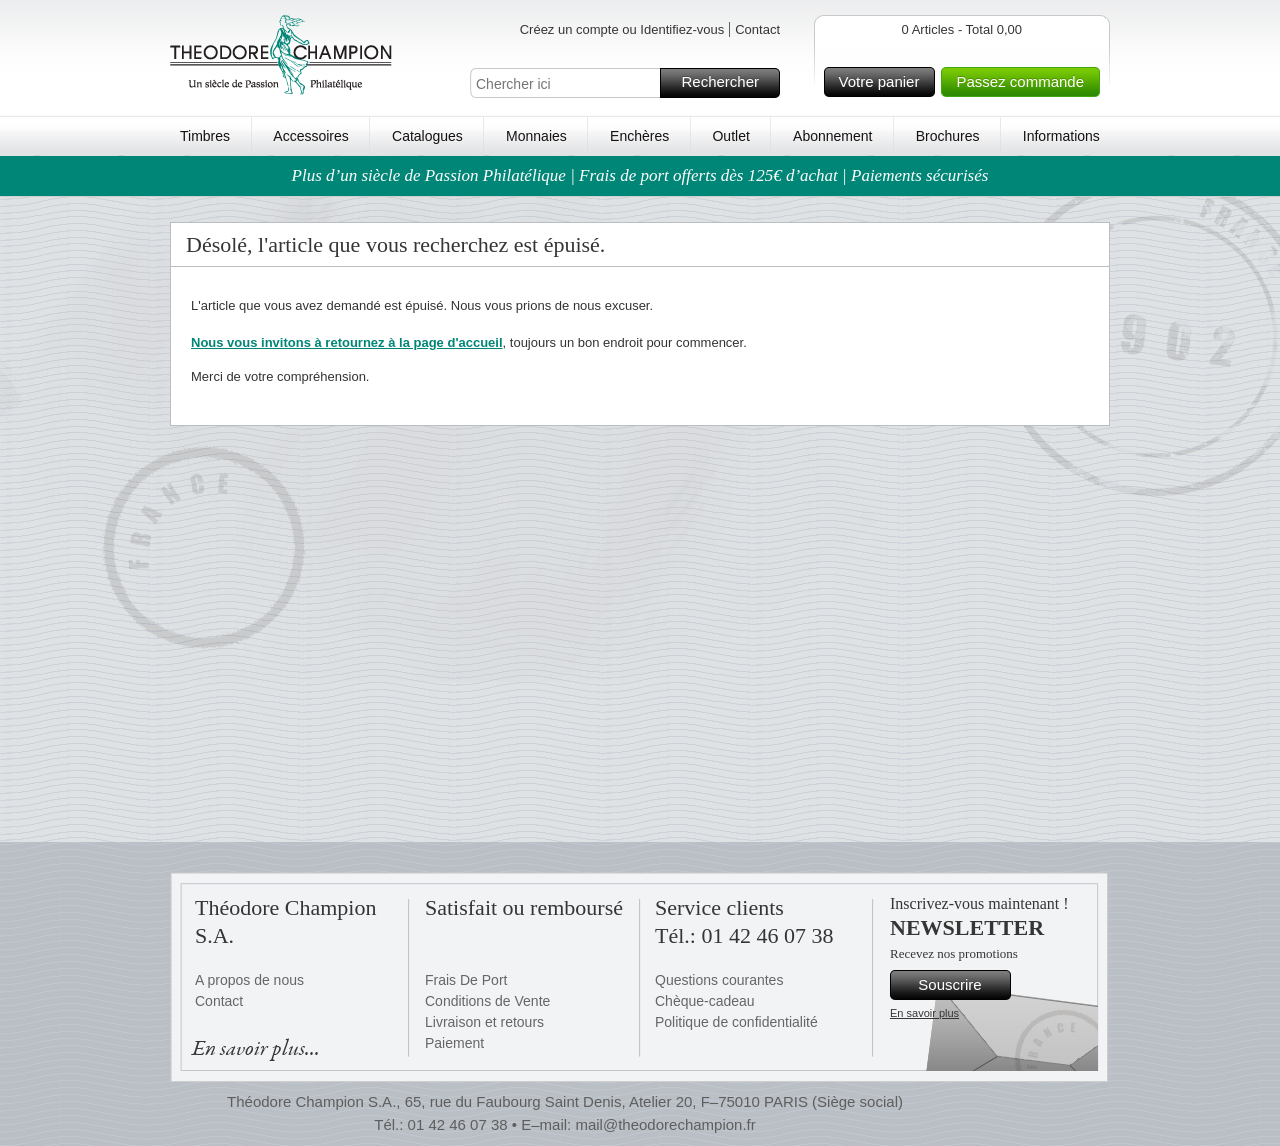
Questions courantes (719, 980)
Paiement (454, 1043)
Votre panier (884, 82)
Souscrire (961, 985)
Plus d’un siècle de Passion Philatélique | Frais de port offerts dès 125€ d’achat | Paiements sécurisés (640, 175)
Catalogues (427, 136)
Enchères (639, 136)
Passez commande (1025, 82)
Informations (1061, 136)
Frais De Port (466, 980)
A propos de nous (249, 980)
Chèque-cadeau (705, 1001)
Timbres (205, 136)
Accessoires (310, 136)
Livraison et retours (484, 1022)
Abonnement (832, 136)
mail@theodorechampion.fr (665, 1124)
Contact (757, 29)
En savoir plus (924, 1013)
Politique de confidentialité (736, 1022)
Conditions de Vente (487, 1001)
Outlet (730, 136)
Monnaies (536, 136)
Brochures (948, 136)
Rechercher (727, 83)
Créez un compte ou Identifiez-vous (622, 29)
